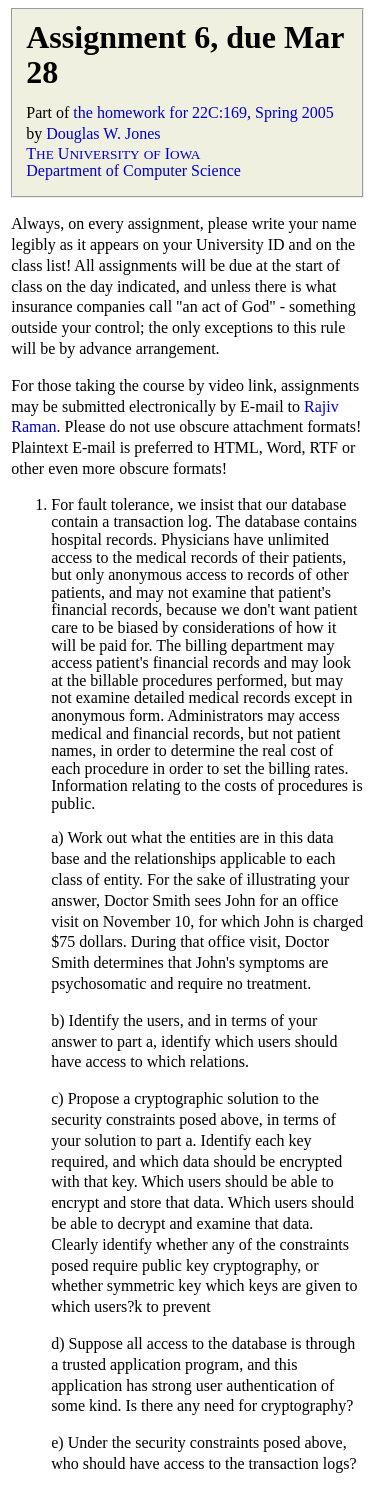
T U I (113, 153)
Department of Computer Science (133, 170)
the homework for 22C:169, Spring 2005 (203, 112)
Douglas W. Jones (103, 133)
